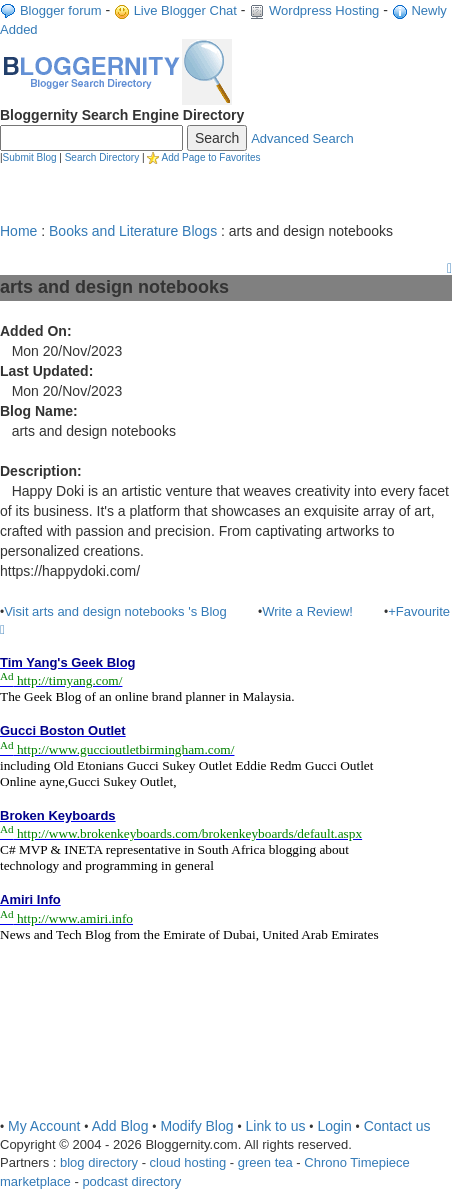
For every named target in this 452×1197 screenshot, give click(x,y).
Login (334, 1126)
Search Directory (102, 157)
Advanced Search (302, 138)
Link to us (276, 1126)
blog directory (99, 1162)
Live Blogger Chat (185, 10)
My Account (44, 1126)
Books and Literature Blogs (133, 231)
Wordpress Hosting (324, 10)
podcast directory (131, 1181)
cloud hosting (188, 1162)
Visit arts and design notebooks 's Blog (115, 611)
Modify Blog (196, 1126)
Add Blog (120, 1126)
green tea (265, 1162)
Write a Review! (307, 611)
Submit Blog (30, 157)
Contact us (397, 1126)
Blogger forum (61, 10)
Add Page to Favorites (211, 157)
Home (18, 231)
